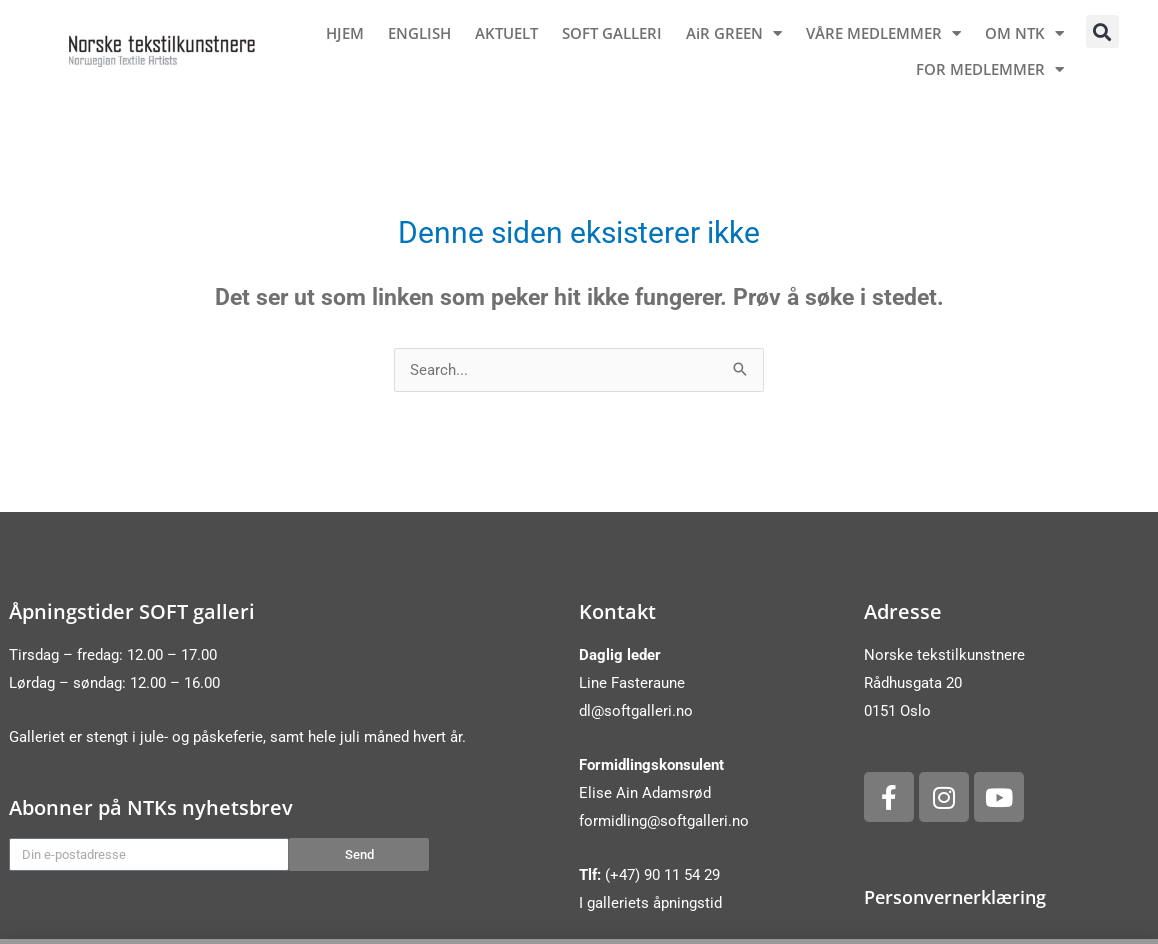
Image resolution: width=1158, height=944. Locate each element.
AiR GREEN (734, 33)
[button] (1102, 31)
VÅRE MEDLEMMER (883, 33)
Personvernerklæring (955, 897)
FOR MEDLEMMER (990, 69)
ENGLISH (419, 33)
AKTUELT (506, 33)
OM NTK (1024, 33)
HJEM (345, 33)
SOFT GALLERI (612, 33)
